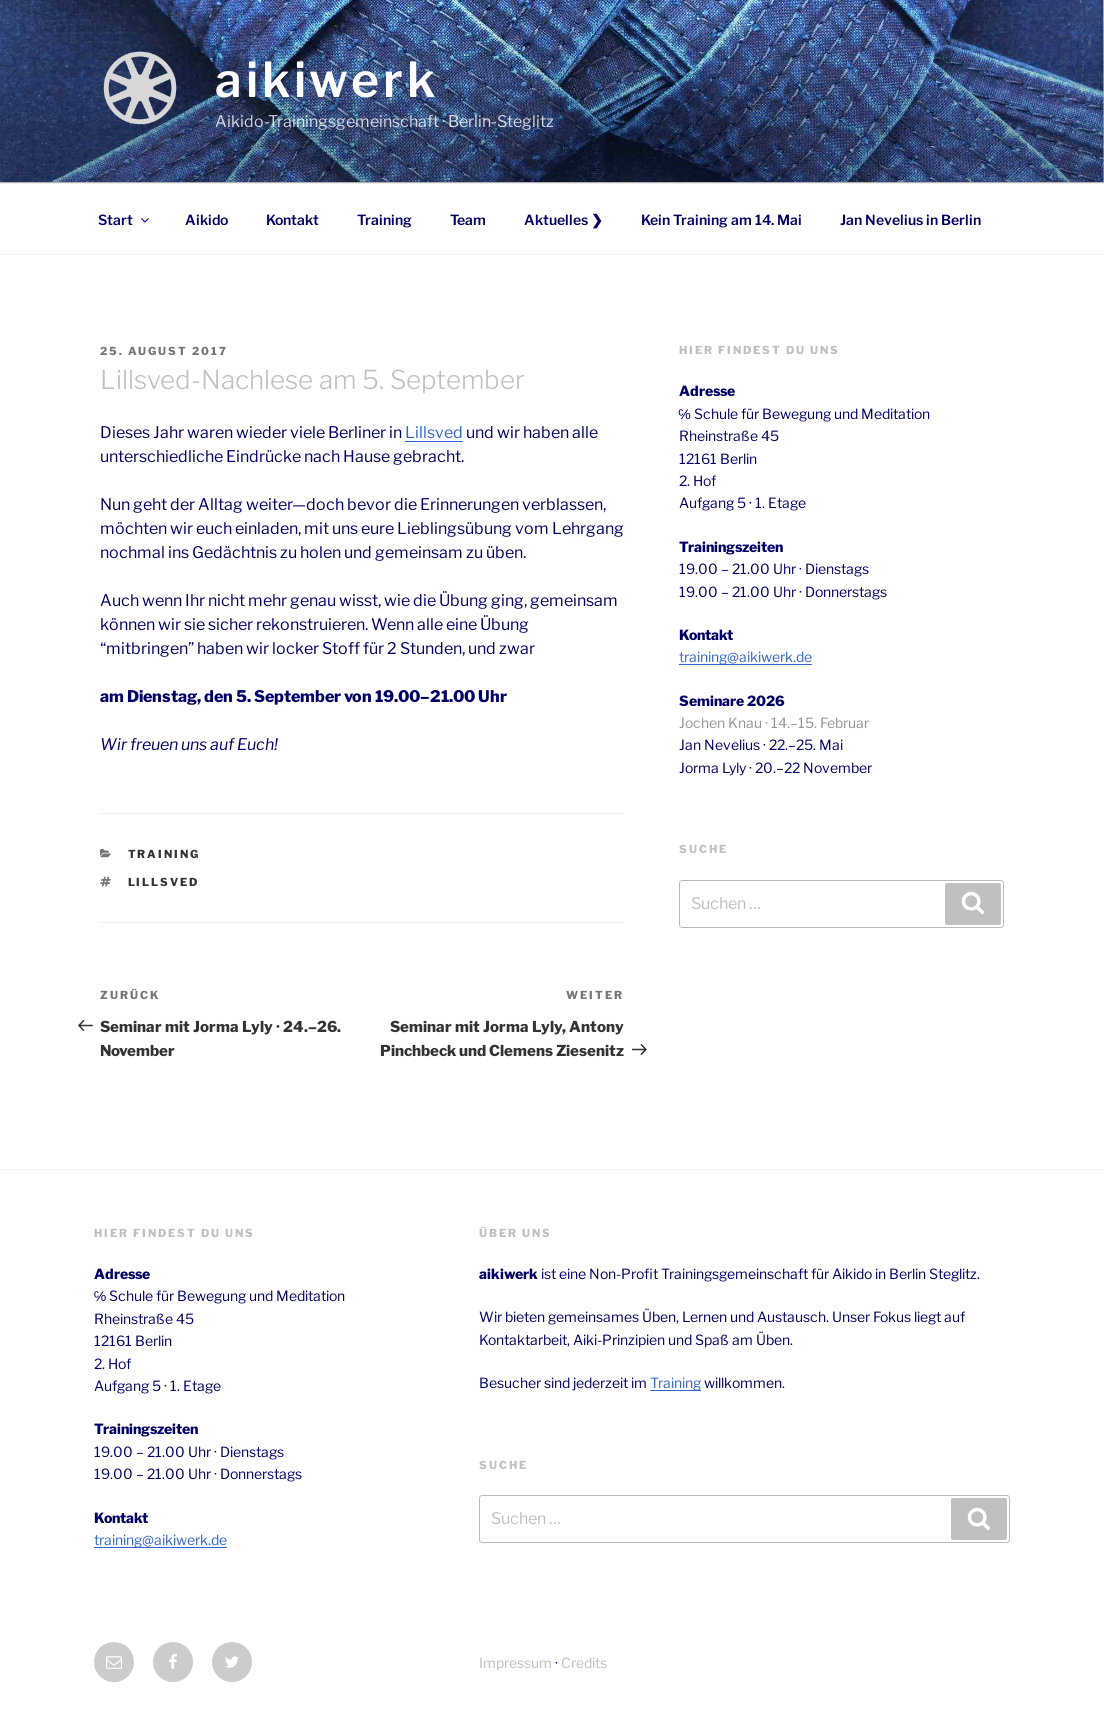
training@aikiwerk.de (745, 656)
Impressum (515, 1662)
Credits (584, 1662)
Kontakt (292, 219)
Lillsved (434, 432)
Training (384, 219)
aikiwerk (327, 80)
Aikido (206, 219)
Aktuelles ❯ (563, 219)
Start (125, 219)
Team (468, 219)
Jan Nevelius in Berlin (910, 219)
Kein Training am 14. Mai (721, 219)
